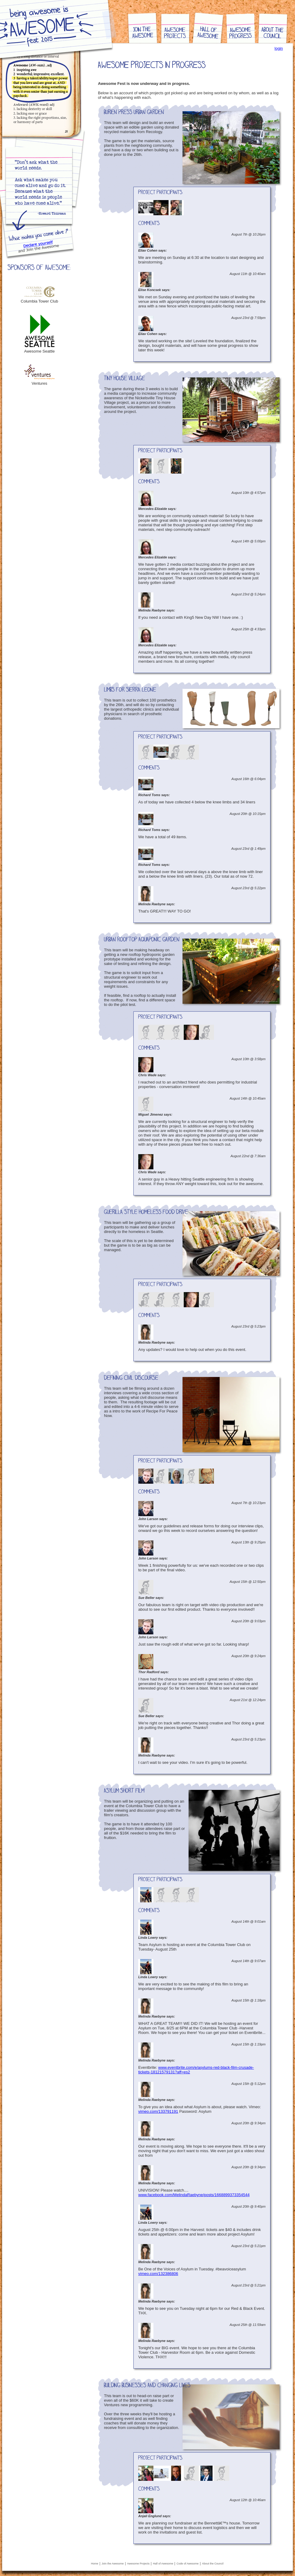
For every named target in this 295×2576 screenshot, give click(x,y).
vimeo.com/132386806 (158, 2273)
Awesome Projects (138, 2563)
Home (94, 2563)
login (279, 48)
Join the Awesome (113, 2563)
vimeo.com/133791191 (158, 2111)
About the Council (212, 2563)
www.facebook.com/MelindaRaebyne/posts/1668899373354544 (194, 2194)
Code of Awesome (187, 2563)
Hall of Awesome (163, 2563)
